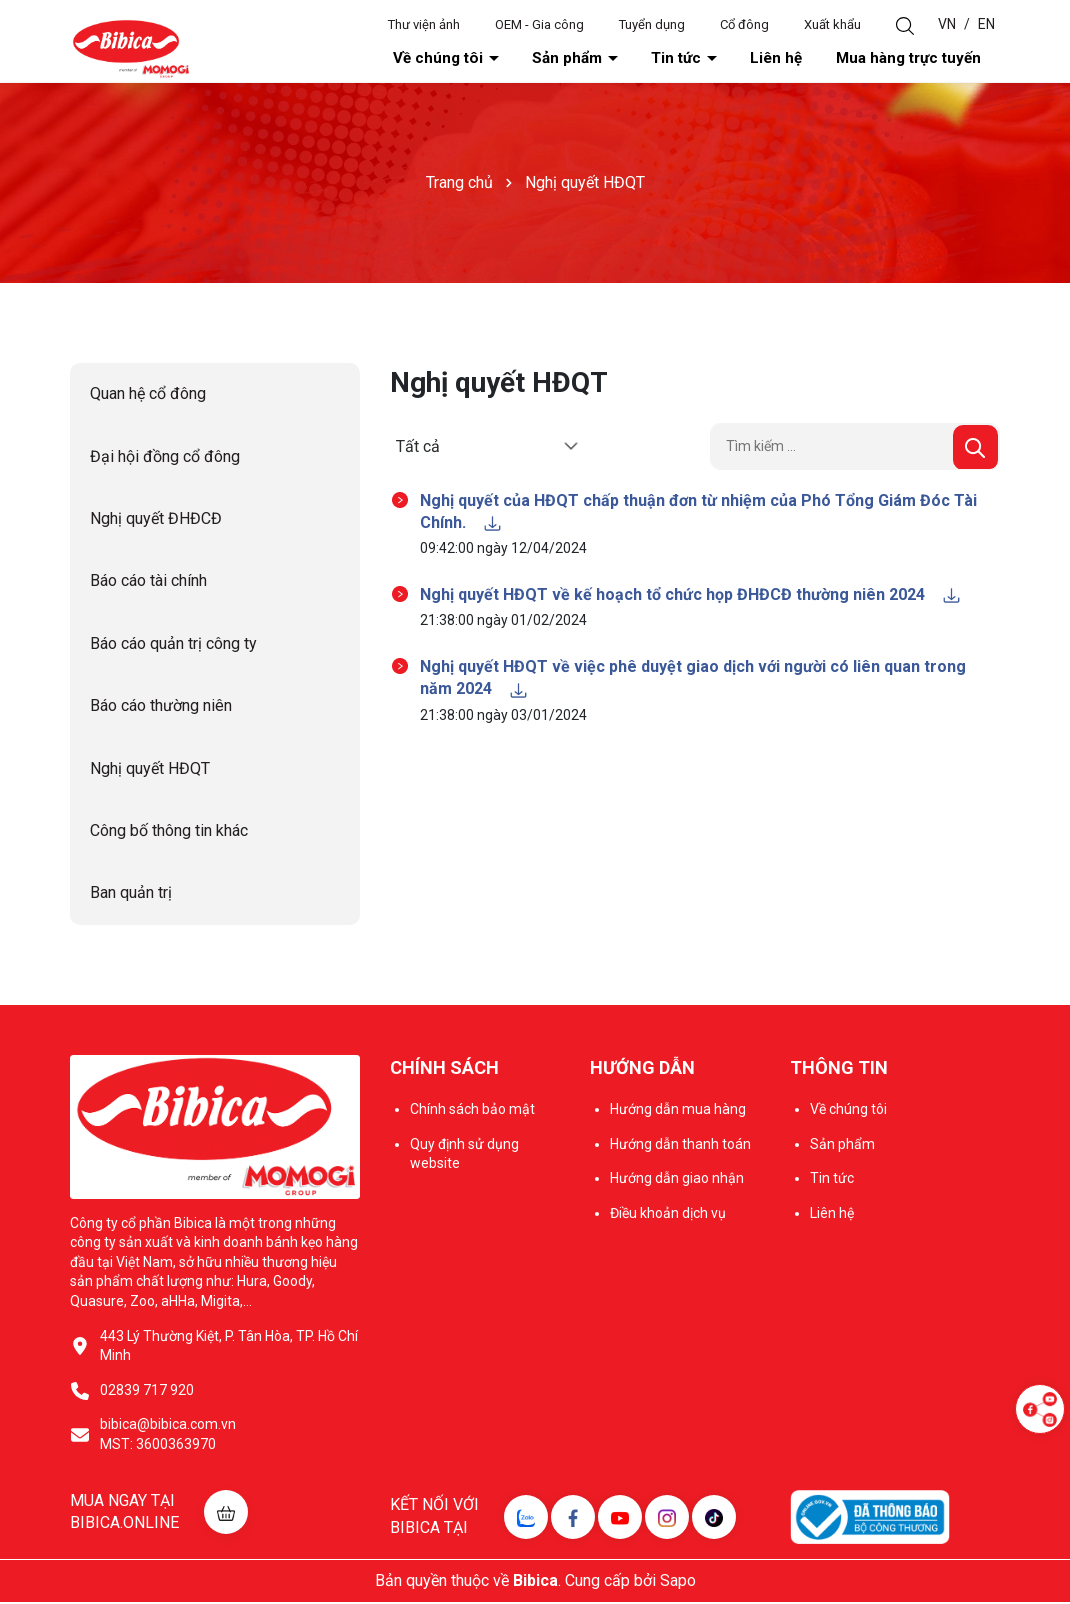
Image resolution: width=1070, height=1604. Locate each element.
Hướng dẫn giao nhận (677, 1180)
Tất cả (418, 447)
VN (947, 24)
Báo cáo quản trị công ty (173, 645)
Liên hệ (823, 59)
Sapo (678, 1582)
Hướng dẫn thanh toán (680, 1145)
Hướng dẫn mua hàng (678, 1111)
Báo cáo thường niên (161, 707)
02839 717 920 (147, 1392)
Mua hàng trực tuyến (927, 59)
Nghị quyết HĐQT (150, 770)
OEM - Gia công (539, 24)
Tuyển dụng (652, 24)
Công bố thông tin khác (169, 832)
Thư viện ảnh (424, 24)
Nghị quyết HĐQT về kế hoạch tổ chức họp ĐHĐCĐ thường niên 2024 (691, 596)
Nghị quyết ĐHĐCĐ (156, 520)
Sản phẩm (666, 59)
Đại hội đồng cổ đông (165, 458)
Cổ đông (744, 24)
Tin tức (750, 59)
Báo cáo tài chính (148, 582)
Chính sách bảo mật (472, 1111)
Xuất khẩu (832, 24)
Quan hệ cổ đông (148, 395)
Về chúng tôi (564, 59)
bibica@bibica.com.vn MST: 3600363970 (168, 1436)
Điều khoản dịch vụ (668, 1215)
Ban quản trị (131, 894)
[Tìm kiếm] (975, 448)
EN (986, 24)
